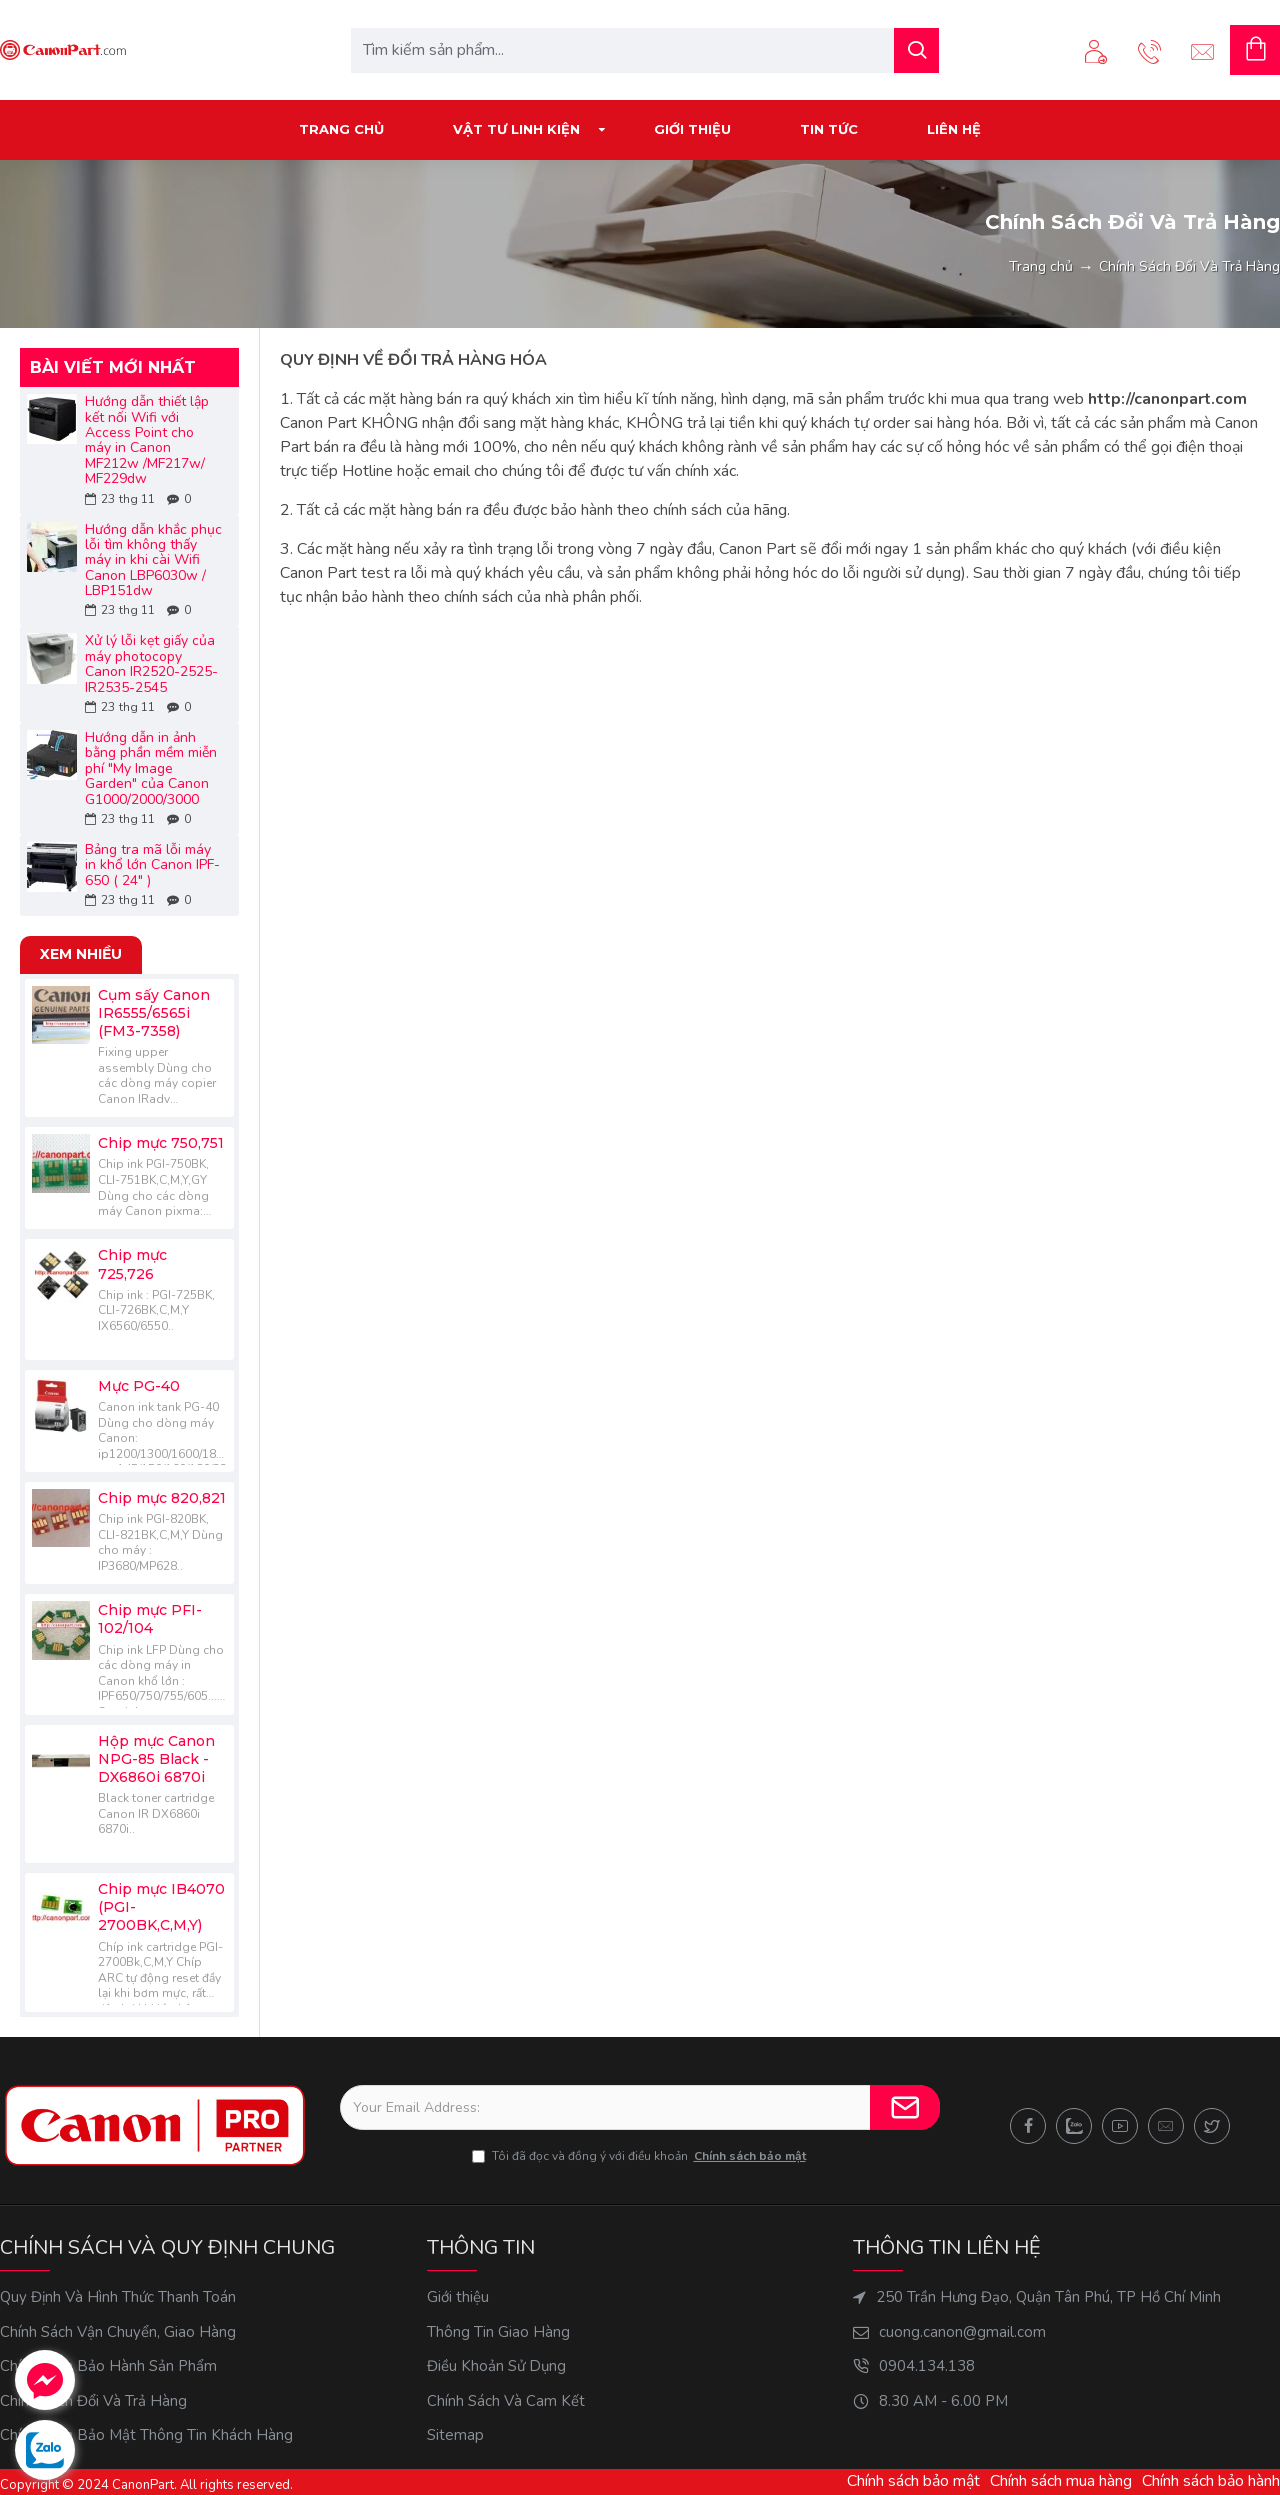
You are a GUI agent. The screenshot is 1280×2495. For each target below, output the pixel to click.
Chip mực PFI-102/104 (150, 1619)
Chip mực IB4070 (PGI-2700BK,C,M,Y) (161, 1907)
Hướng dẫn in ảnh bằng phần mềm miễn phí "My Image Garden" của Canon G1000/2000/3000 (151, 768)
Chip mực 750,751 (161, 1143)
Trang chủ (1041, 266)
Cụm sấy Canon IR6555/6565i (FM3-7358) (154, 1013)
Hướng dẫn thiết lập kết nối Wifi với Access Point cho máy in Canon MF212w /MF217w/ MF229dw (147, 440)
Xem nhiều (81, 954)
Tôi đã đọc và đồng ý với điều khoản (640, 2156)
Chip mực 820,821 (162, 1498)
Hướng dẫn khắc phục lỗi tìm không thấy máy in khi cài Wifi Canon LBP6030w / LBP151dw (153, 560)
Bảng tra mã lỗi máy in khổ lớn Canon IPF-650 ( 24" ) (152, 865)
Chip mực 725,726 (132, 1264)
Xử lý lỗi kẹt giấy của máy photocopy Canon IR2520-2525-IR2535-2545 (151, 664)
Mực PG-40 (139, 1386)
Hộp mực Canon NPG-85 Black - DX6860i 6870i (156, 1759)
